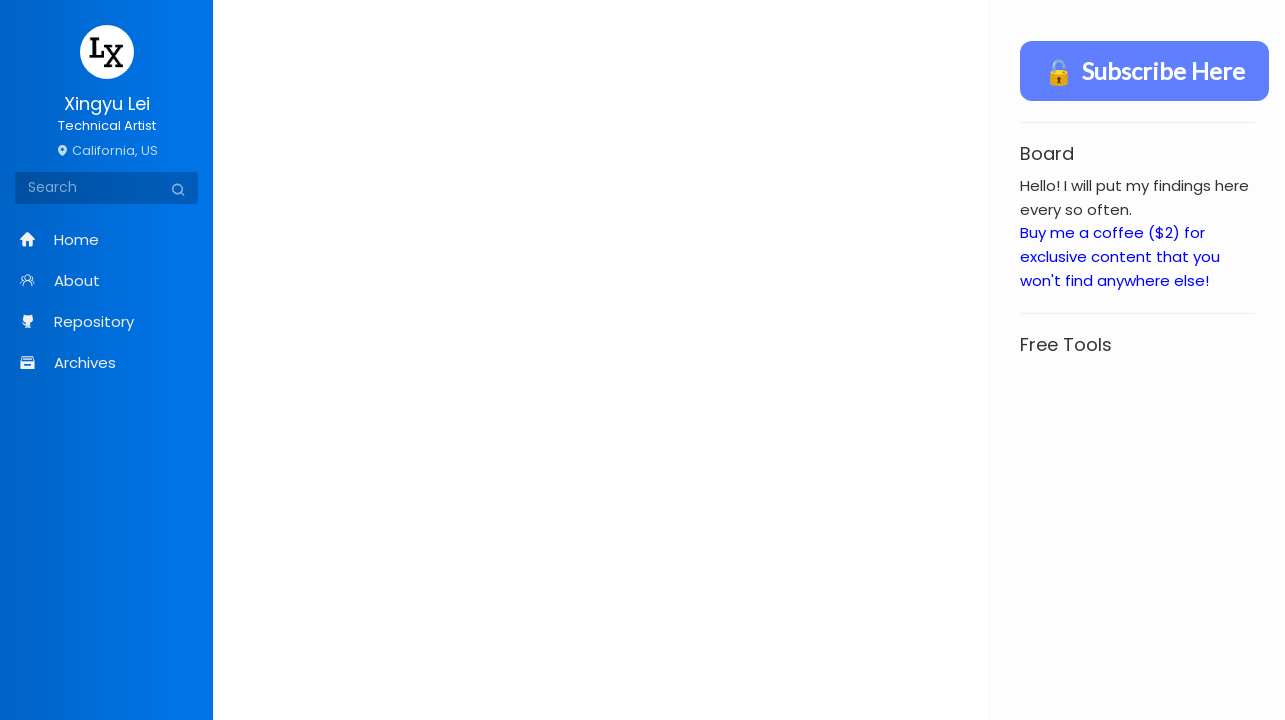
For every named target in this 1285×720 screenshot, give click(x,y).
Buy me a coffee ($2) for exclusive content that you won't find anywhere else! (1120, 256)
